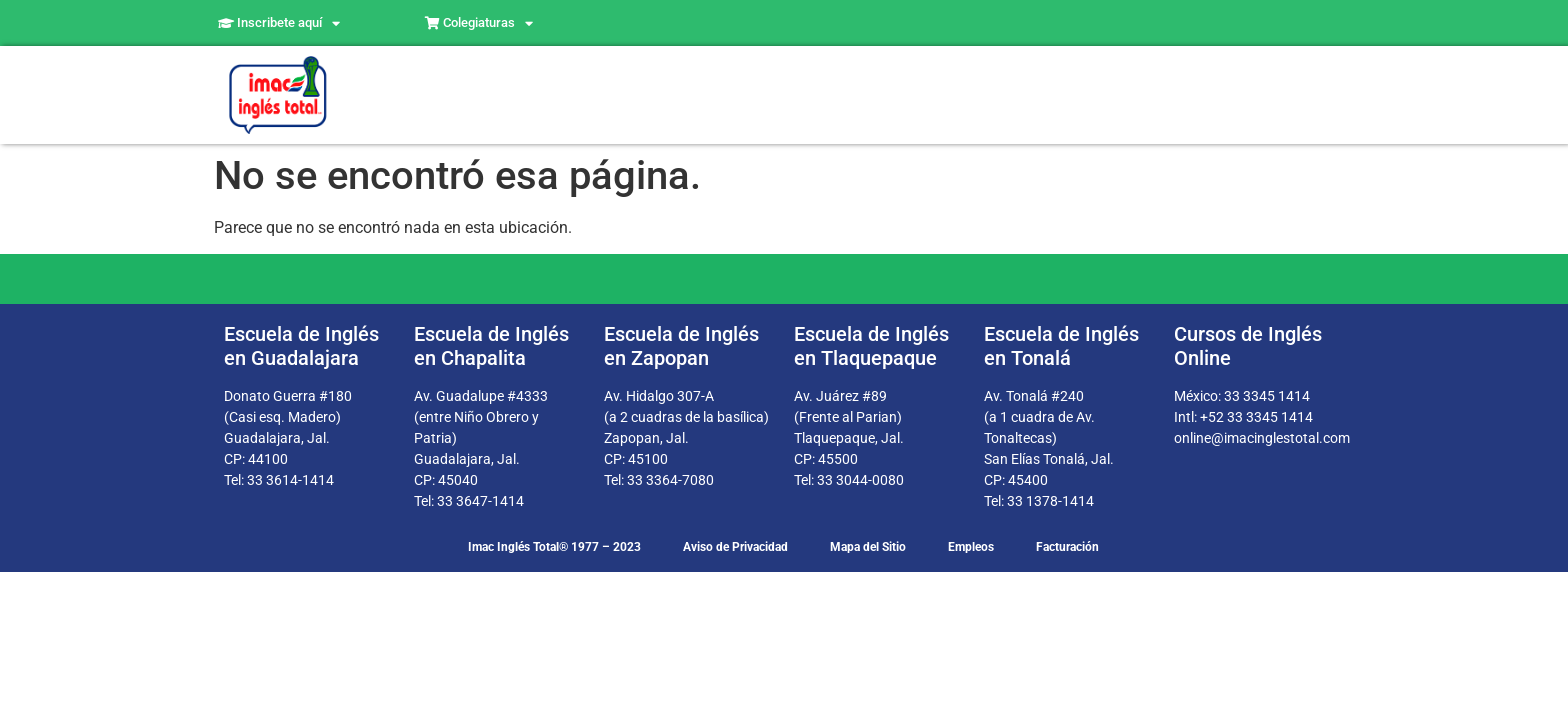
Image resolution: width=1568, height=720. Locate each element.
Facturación (1067, 547)
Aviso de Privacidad (735, 547)
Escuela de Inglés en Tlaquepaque (871, 346)
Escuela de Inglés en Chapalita (491, 346)
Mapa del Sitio (868, 547)
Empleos (971, 547)
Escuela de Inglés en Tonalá (1061, 346)
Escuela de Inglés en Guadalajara (301, 346)
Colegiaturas (479, 23)
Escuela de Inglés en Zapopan (681, 346)
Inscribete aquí (279, 23)
